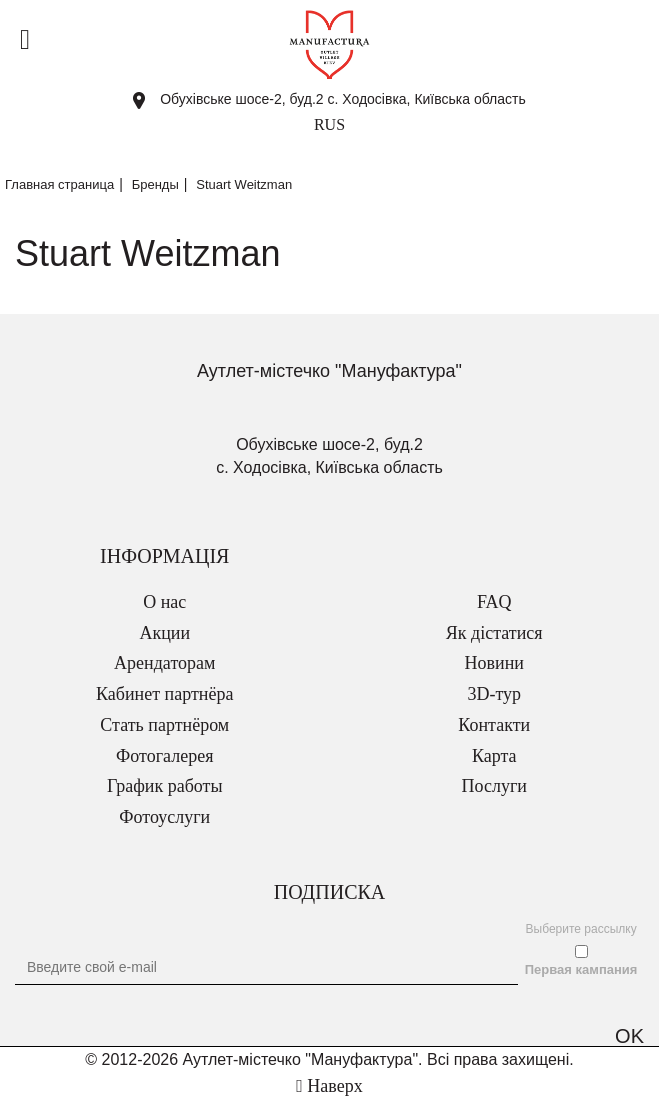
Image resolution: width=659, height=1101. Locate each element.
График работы (165, 786)
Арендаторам (164, 663)
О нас (164, 602)
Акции (164, 633)
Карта (494, 756)
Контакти (494, 725)
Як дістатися (494, 633)
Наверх (329, 1086)
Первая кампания (581, 969)
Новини (494, 663)
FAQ (494, 602)
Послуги (494, 786)
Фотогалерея (164, 756)
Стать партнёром (164, 725)
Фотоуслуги (164, 817)
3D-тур (494, 694)
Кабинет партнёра (164, 694)
